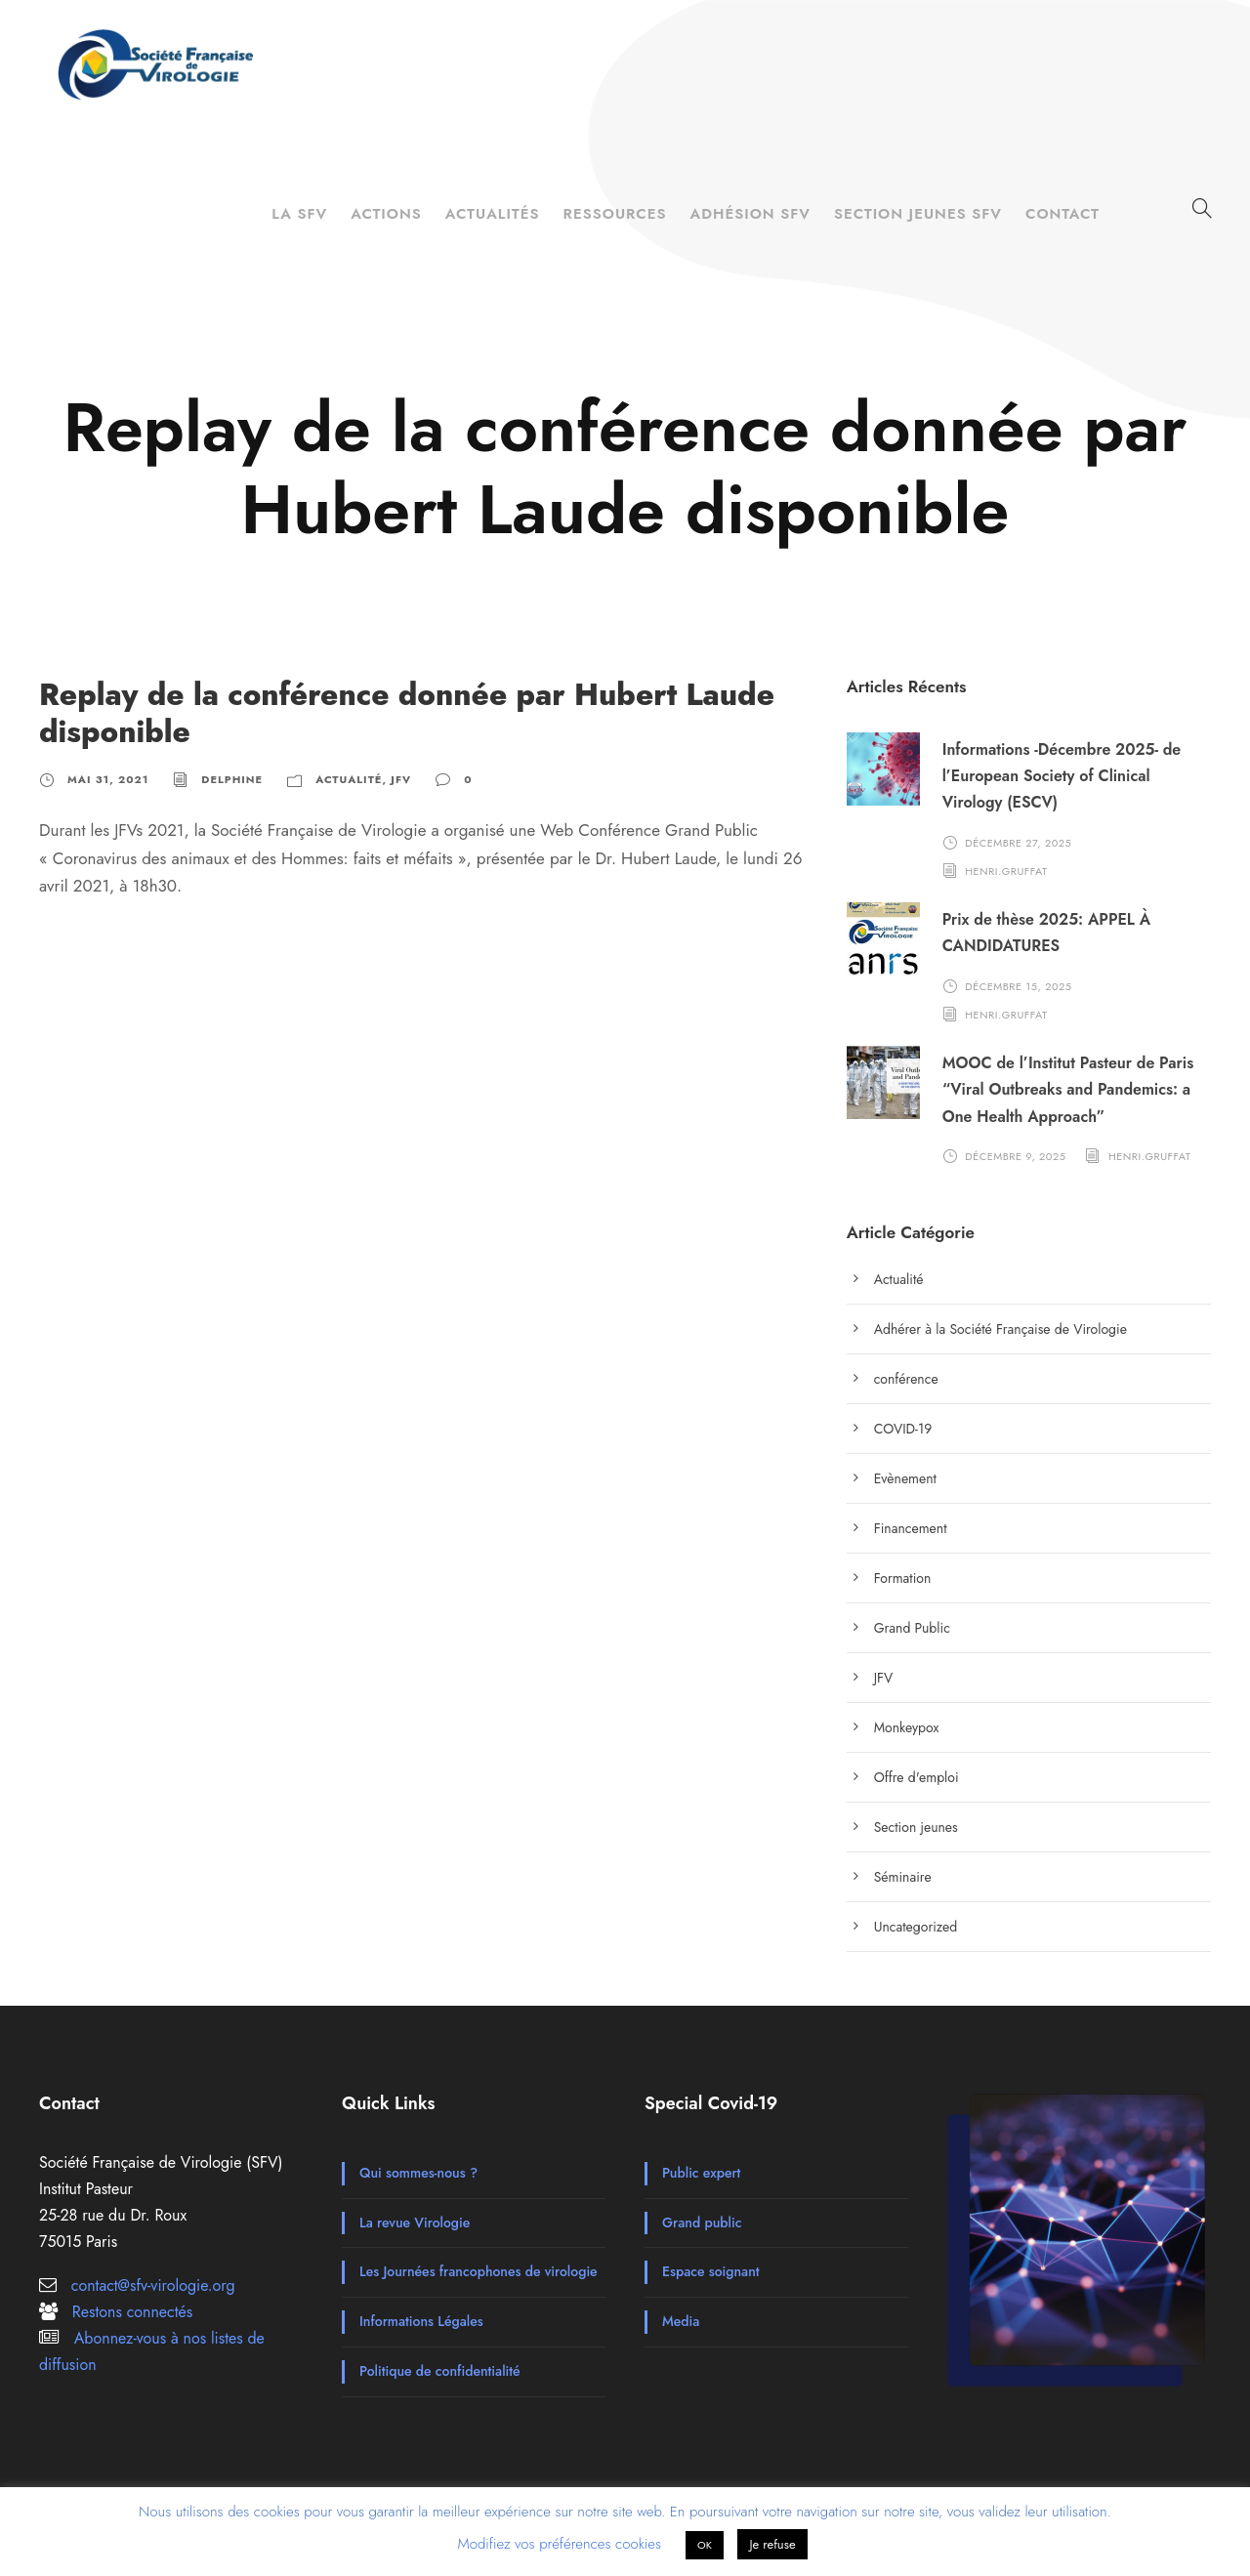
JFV (401, 779)
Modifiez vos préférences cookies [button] (559, 2544)
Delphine (232, 779)
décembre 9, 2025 (1015, 1156)
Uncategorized (916, 1926)
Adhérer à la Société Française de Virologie (1000, 1329)
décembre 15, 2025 (1018, 985)
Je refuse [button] (772, 2544)
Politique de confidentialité (440, 2371)
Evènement (905, 1478)
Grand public (701, 2222)
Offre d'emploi (916, 1777)
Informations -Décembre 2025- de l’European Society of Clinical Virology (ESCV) (1062, 775)
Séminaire (903, 1877)
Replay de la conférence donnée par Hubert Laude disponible (406, 713)
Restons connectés (132, 2312)
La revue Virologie (414, 2222)
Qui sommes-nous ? (418, 2172)
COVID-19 (903, 1428)
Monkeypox (906, 1727)
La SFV (299, 214)
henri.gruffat (1006, 870)
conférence (906, 1379)
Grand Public (912, 1628)
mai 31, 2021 (107, 779)
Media (680, 2321)
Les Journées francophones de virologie (478, 2271)
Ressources (615, 214)
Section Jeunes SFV (918, 214)
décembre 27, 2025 (1018, 842)
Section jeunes (916, 1827)
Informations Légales (421, 2321)
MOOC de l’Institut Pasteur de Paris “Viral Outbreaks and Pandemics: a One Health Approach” (1068, 1089)
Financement (910, 1528)
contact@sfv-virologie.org (153, 2285)
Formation (903, 1578)
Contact (1062, 214)
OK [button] (704, 2545)
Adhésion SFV (750, 214)
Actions (386, 214)
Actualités (492, 214)
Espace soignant (711, 2271)
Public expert (701, 2172)
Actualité (348, 779)
